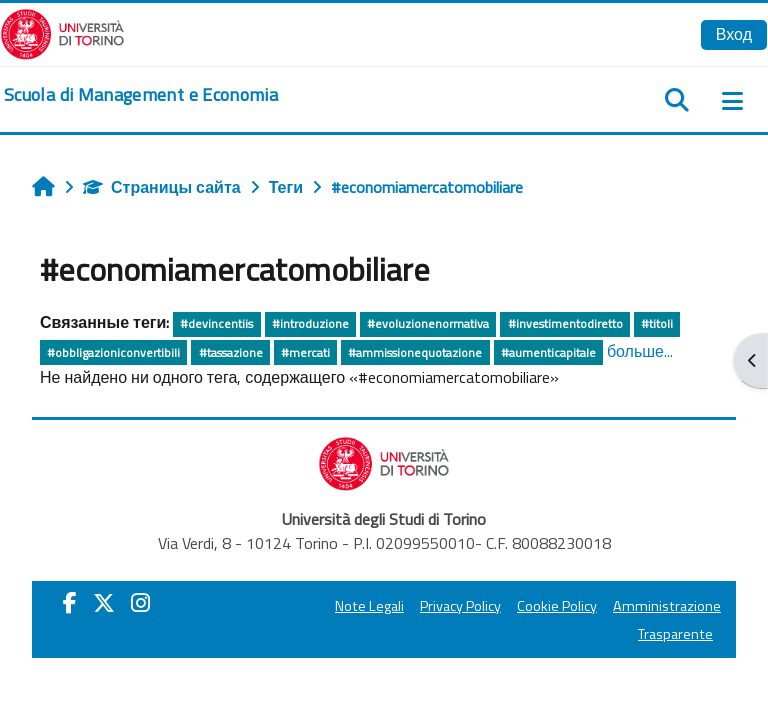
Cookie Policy (557, 606)
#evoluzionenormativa (428, 323)
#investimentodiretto (565, 323)
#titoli (657, 323)
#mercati (305, 352)
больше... (640, 351)
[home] (141, 95)
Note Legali (369, 606)
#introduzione (310, 323)
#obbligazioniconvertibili (113, 352)
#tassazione (231, 352)
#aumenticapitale (548, 352)
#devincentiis (216, 323)
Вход (734, 34)
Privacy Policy (460, 606)
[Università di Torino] (62, 32)
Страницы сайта (162, 187)
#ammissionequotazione (415, 352)
